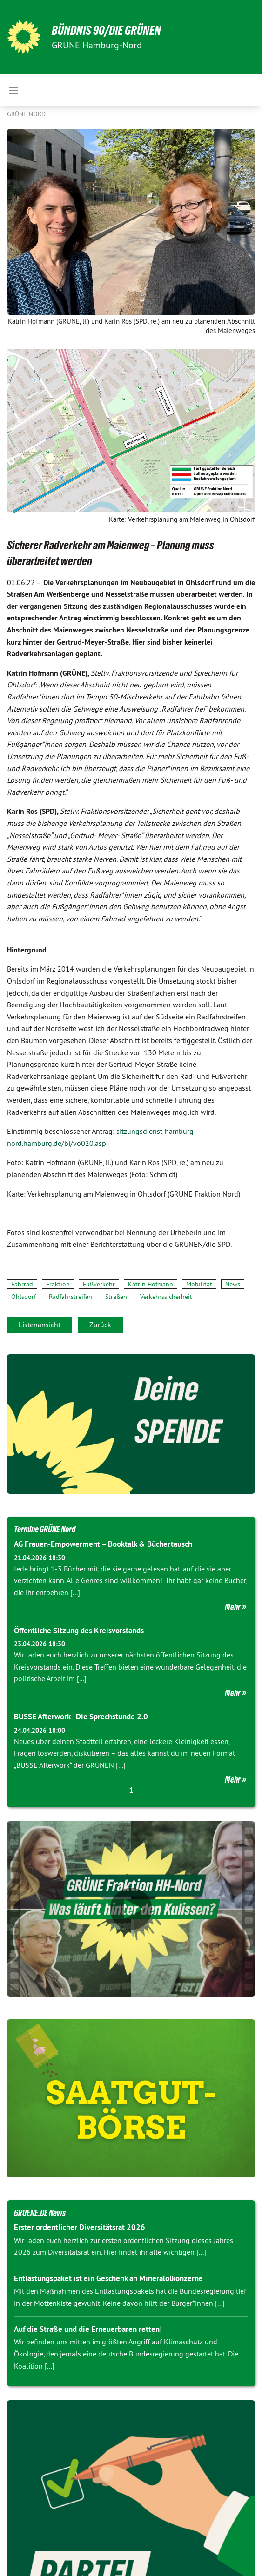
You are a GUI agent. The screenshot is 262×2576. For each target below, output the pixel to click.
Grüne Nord (26, 114)
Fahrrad (22, 1284)
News (232, 1284)
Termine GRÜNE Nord (44, 1529)
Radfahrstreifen (70, 1296)
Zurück (100, 1324)
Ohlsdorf (23, 1296)
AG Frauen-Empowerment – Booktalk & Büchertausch (103, 1544)
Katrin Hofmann (150, 1284)
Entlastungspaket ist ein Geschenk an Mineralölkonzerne (108, 2278)
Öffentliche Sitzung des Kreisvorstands (79, 1630)
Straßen (116, 1296)
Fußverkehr (99, 1284)
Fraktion (58, 1284)
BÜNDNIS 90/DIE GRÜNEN (106, 30)
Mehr (233, 1607)
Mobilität (199, 1284)
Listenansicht (39, 1324)
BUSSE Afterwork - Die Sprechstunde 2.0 (81, 1716)
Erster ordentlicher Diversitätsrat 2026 (79, 2227)
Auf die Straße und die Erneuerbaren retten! (88, 2329)
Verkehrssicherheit (166, 1296)
